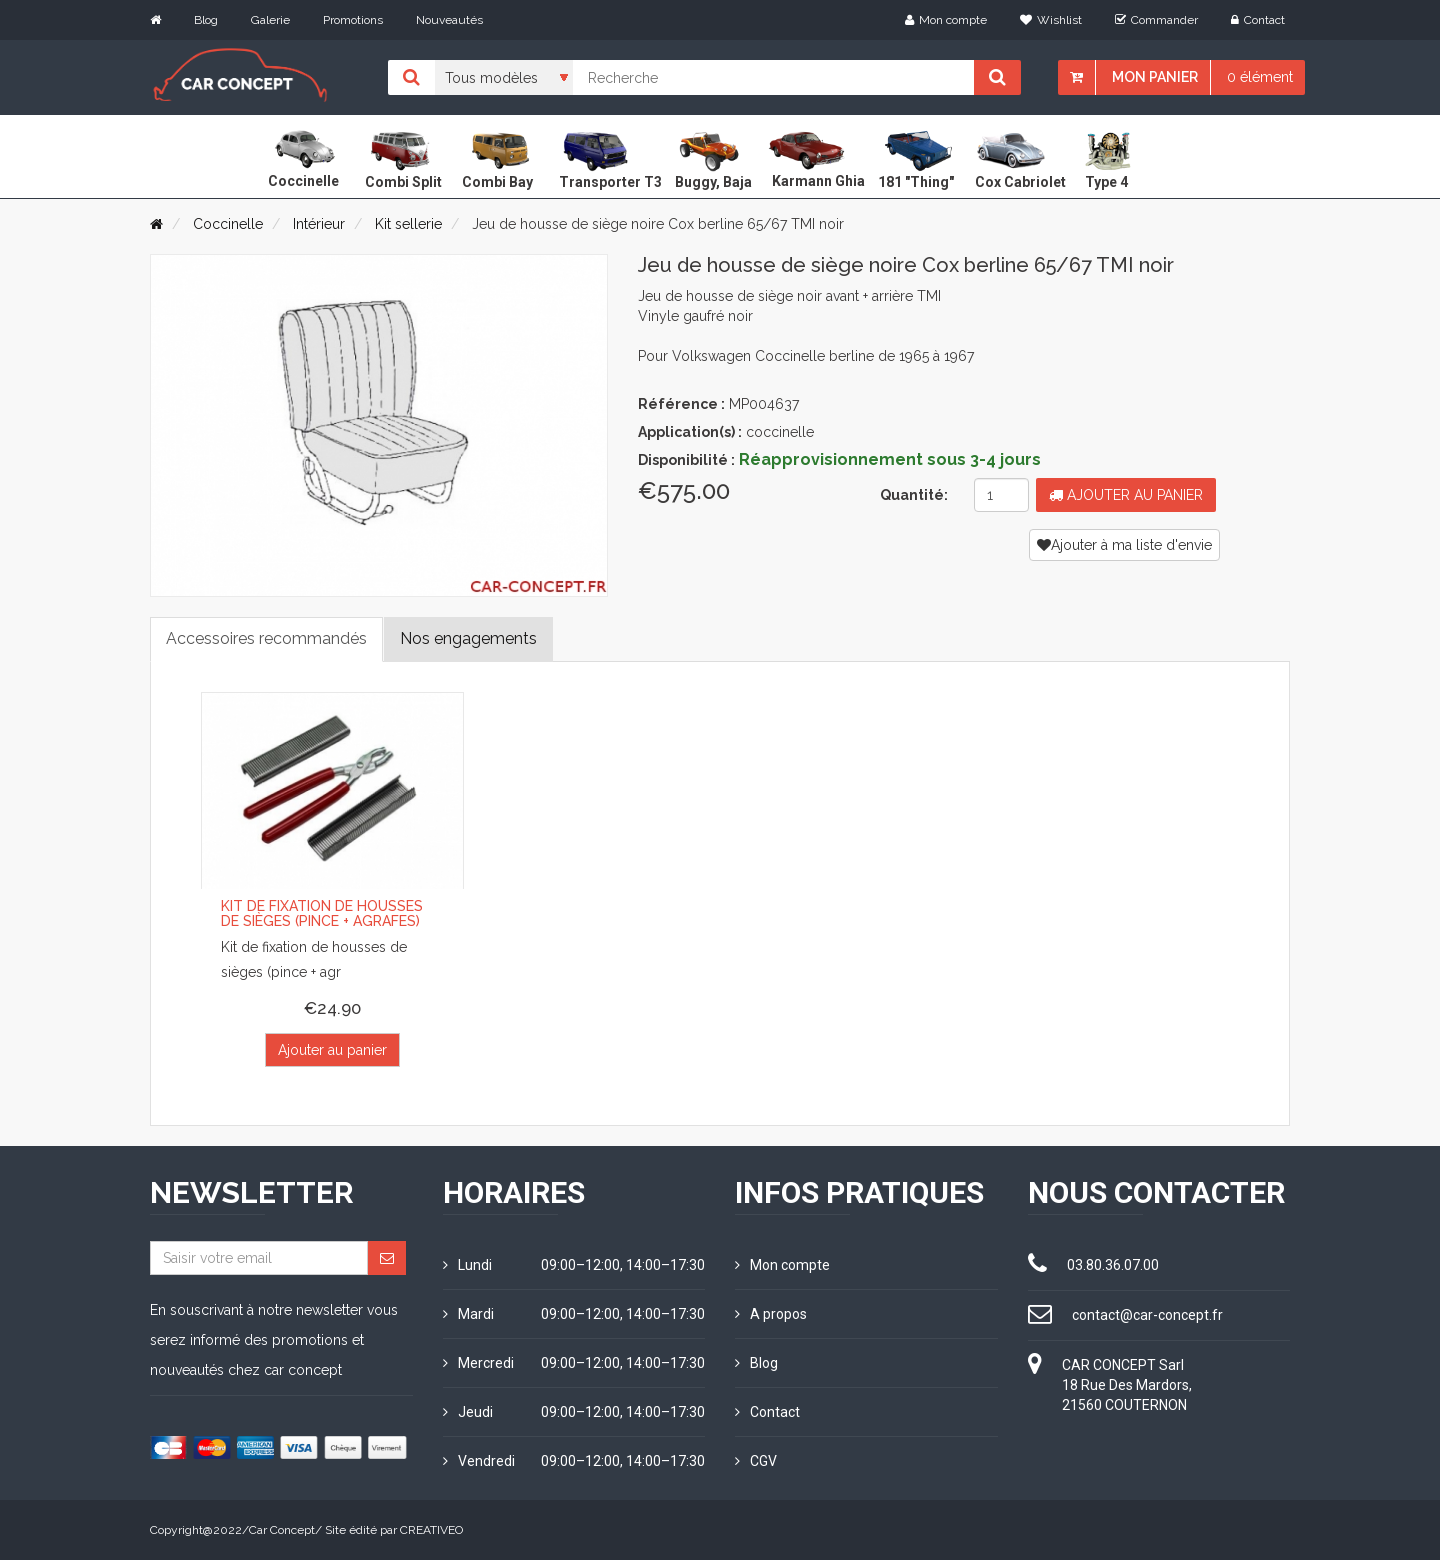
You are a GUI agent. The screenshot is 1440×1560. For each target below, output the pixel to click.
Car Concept (282, 1530)
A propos (771, 1314)
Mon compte (946, 20)
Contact (1258, 20)
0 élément (1260, 77)
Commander (1156, 20)
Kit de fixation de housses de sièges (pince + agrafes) (322, 913)
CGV (756, 1461)
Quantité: (914, 495)
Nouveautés (449, 20)
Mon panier (1155, 77)
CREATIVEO (431, 1530)
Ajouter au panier (1126, 495)
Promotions (353, 20)
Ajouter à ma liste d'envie (1124, 545)
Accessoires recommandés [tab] (266, 638)
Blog (206, 20)
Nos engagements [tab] (468, 638)
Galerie (270, 20)
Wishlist (1051, 20)
